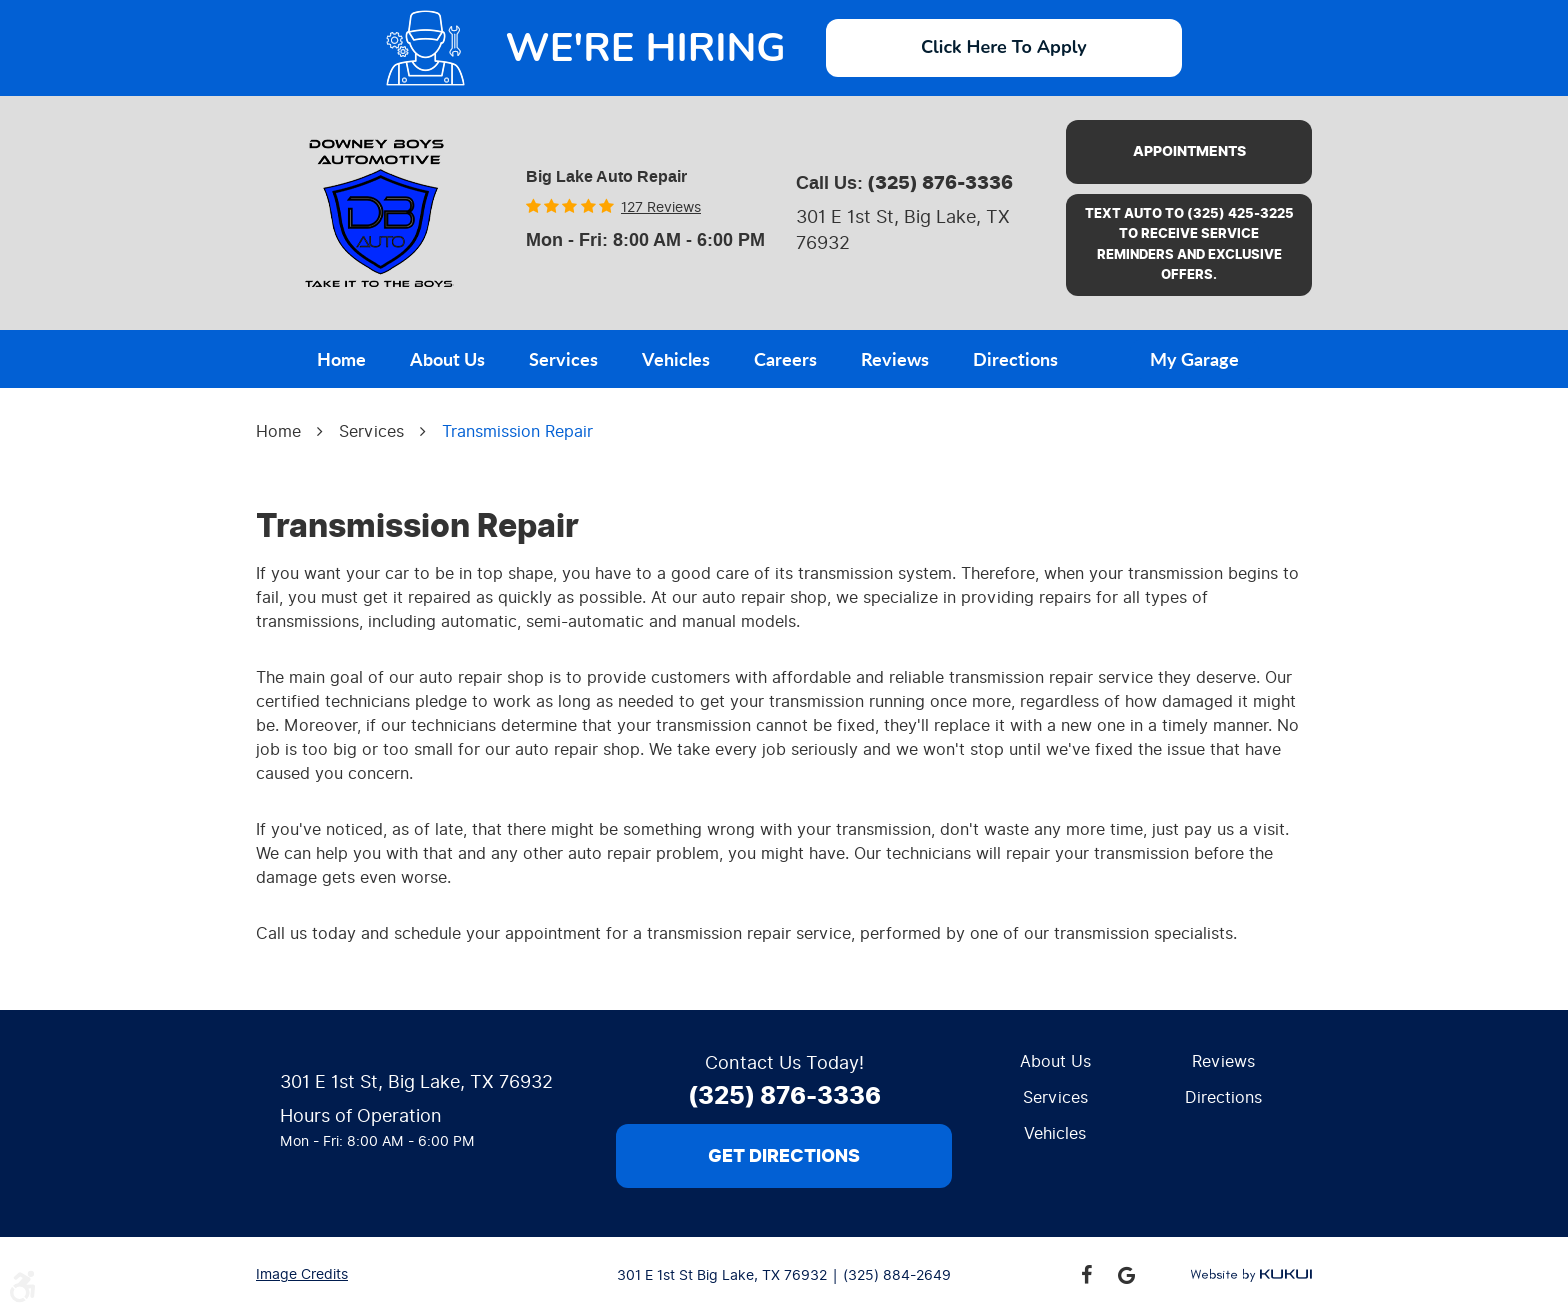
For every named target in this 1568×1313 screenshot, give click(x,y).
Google (1126, 1275)
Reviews (895, 359)
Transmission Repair (517, 431)
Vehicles (676, 359)
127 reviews (661, 207)
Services (563, 359)
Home (341, 359)
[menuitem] (341, 357)
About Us (447, 359)
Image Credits (302, 1274)
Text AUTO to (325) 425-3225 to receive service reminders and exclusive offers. (1189, 244)
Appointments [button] (1189, 151)
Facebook (1086, 1275)
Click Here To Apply (1004, 47)
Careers (785, 359)
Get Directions (784, 1156)
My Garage (1194, 359)
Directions (1015, 359)
